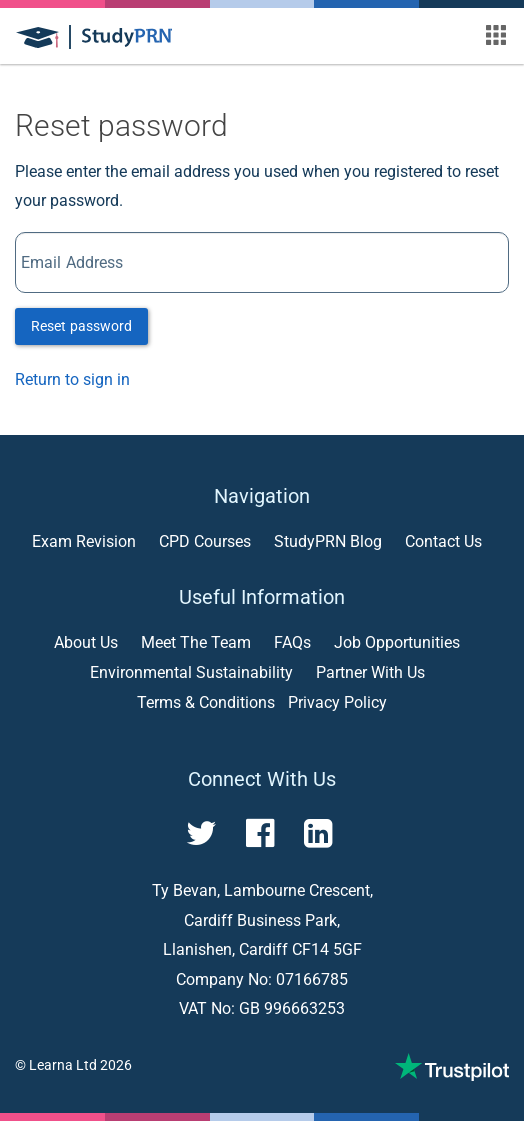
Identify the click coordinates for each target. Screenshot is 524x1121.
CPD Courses (205, 541)
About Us (86, 642)
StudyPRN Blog (328, 541)
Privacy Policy (337, 702)
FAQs (292, 642)
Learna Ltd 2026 (80, 1065)
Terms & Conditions (206, 702)
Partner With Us (370, 672)
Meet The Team (196, 642)
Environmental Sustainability (191, 672)
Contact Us (443, 541)
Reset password (81, 326)
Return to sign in (72, 379)
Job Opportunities (397, 642)
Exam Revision (84, 541)
